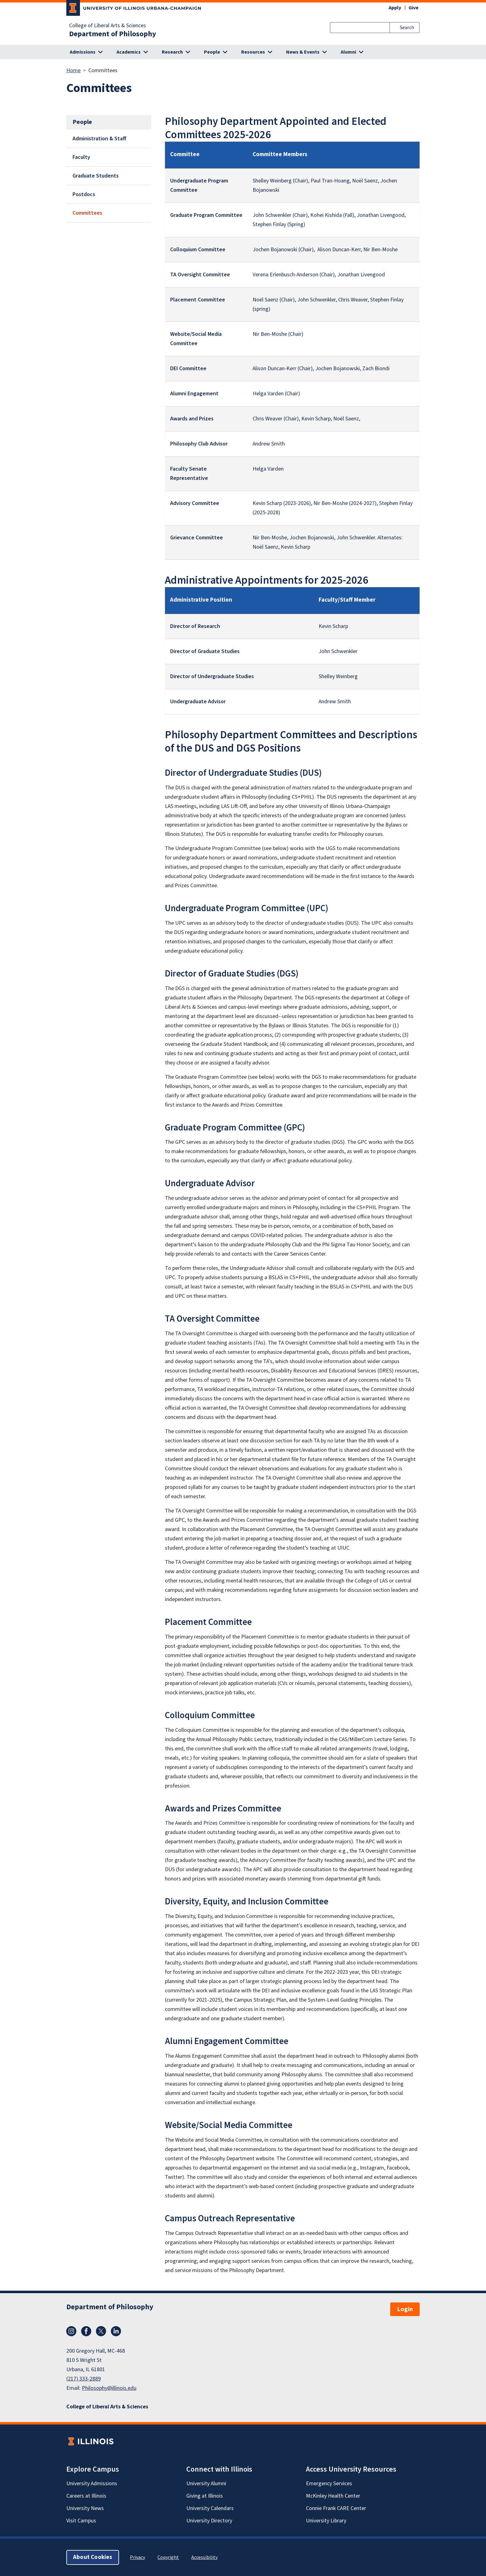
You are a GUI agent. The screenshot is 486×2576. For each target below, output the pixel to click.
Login (405, 2309)
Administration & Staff (99, 139)
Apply (395, 7)
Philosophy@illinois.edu (109, 2388)
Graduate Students (96, 176)
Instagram (71, 2331)
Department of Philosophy (112, 34)
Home (73, 70)
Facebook (86, 2331)
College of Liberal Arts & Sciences (107, 25)
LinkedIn (116, 2331)
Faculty (81, 157)
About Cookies (92, 2557)
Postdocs (84, 194)
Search (407, 27)
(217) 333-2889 (83, 2379)
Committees (87, 213)
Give (413, 7)
